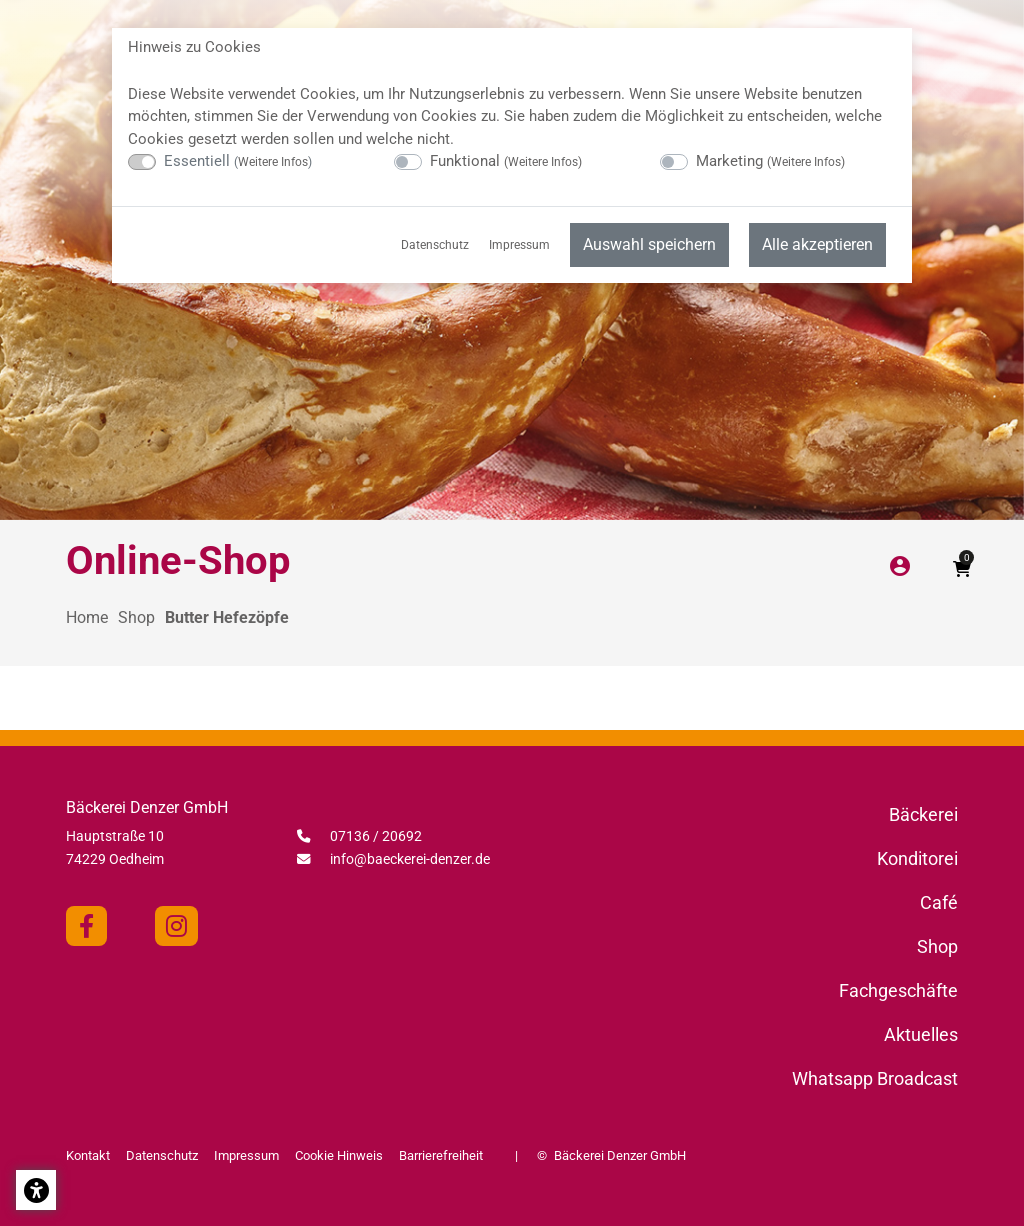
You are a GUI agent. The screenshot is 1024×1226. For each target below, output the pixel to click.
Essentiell (238, 161)
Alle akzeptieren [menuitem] (817, 244)
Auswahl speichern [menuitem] (649, 244)
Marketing (770, 161)
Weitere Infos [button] (273, 162)
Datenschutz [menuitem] (435, 245)
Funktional (506, 161)
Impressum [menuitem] (519, 245)
